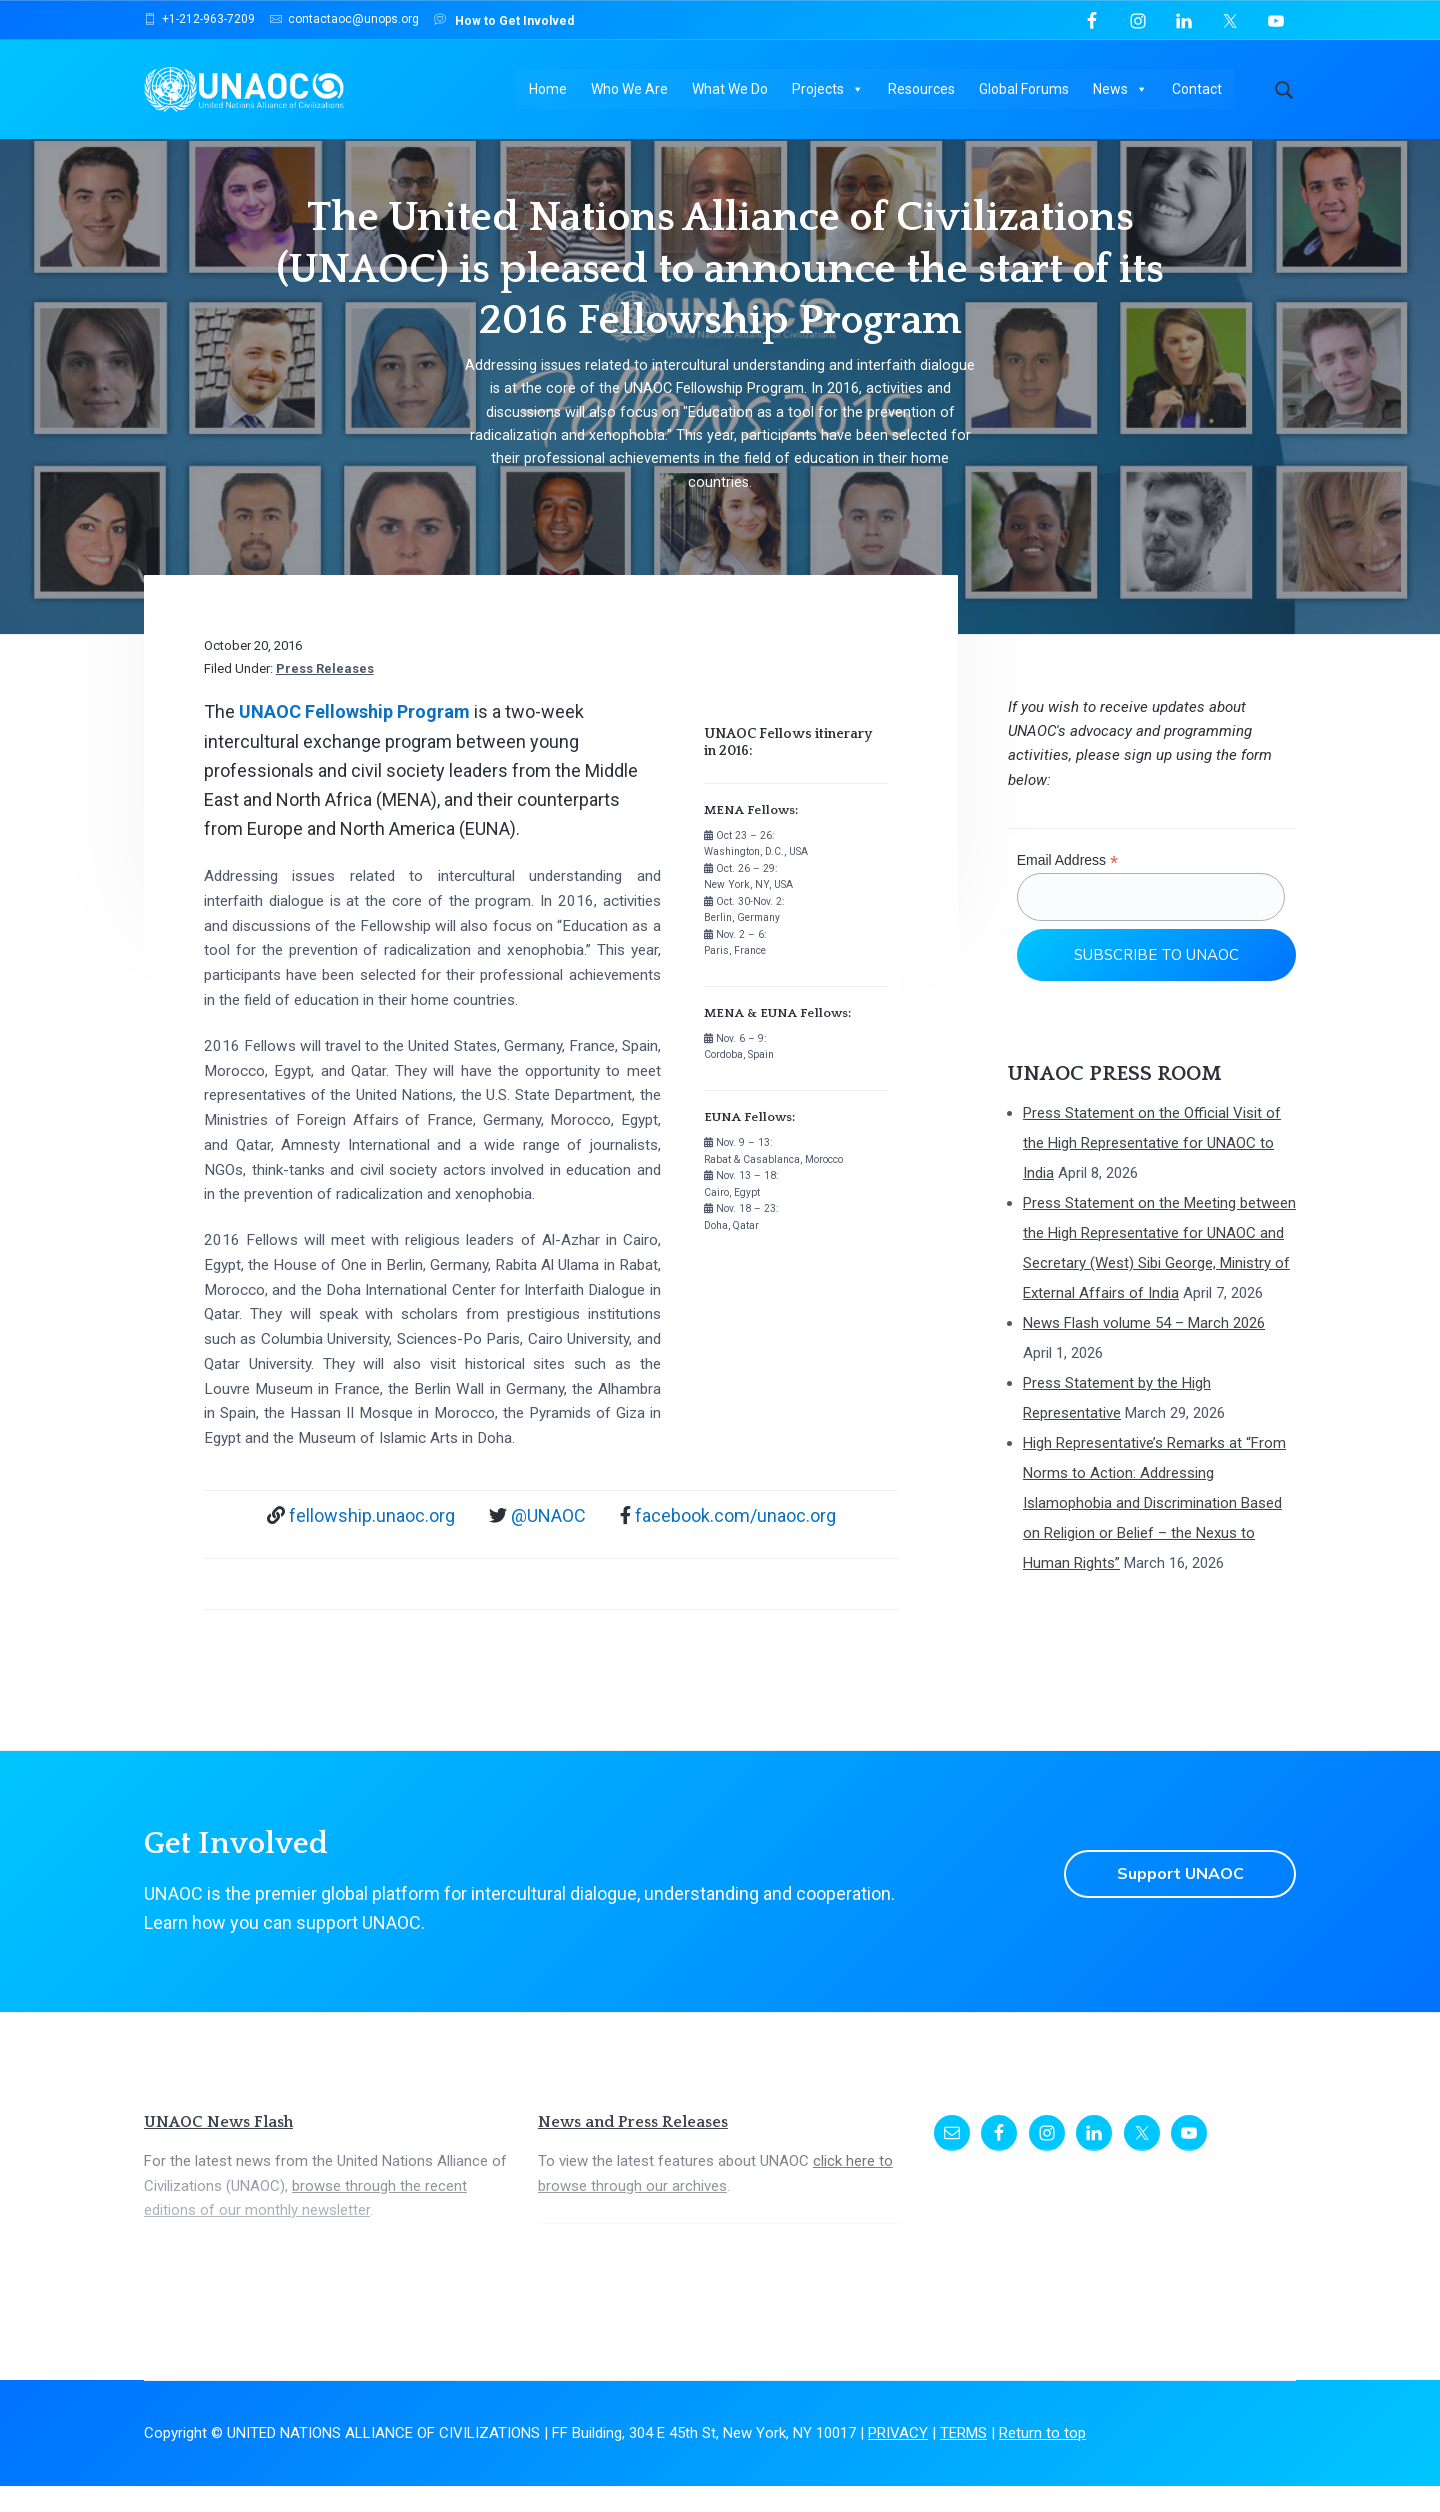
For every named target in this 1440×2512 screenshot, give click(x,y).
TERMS (963, 2460)
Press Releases (325, 695)
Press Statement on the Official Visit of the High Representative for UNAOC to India (1152, 1170)
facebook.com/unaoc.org (735, 1542)
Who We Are (630, 90)
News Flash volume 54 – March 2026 (1144, 1350)
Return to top (1042, 2460)
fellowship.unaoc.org (372, 1542)
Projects (829, 90)
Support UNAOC (1179, 1900)
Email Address (1068, 887)
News (1121, 90)
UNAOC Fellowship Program (354, 738)
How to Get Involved (504, 19)
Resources (922, 90)
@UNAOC (548, 1542)
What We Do (731, 90)
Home (549, 90)
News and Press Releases (633, 2149)
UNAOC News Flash (218, 2149)
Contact (1198, 90)
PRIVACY (898, 2460)
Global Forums (1025, 90)
